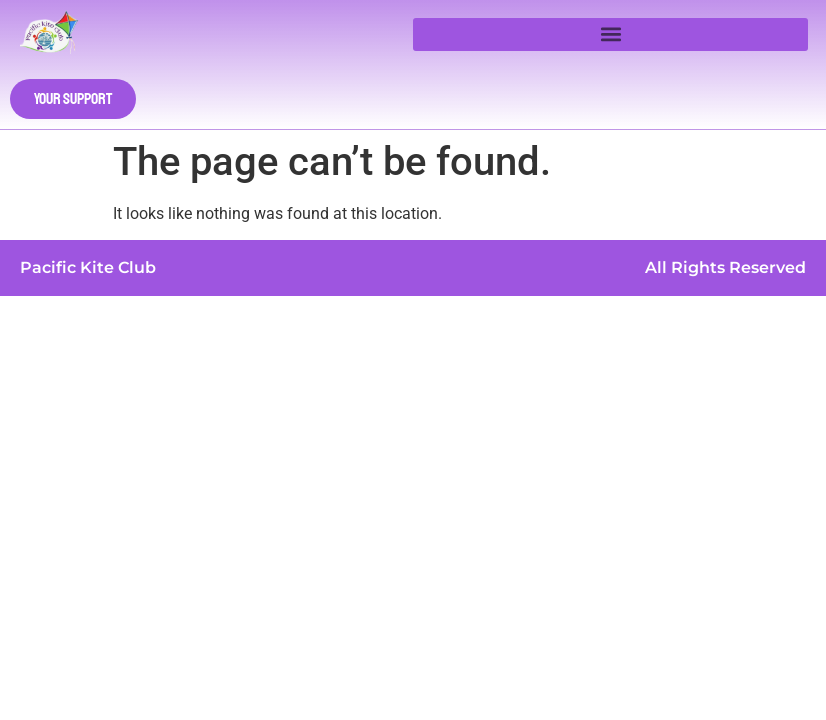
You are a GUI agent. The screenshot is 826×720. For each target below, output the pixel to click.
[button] (610, 34)
